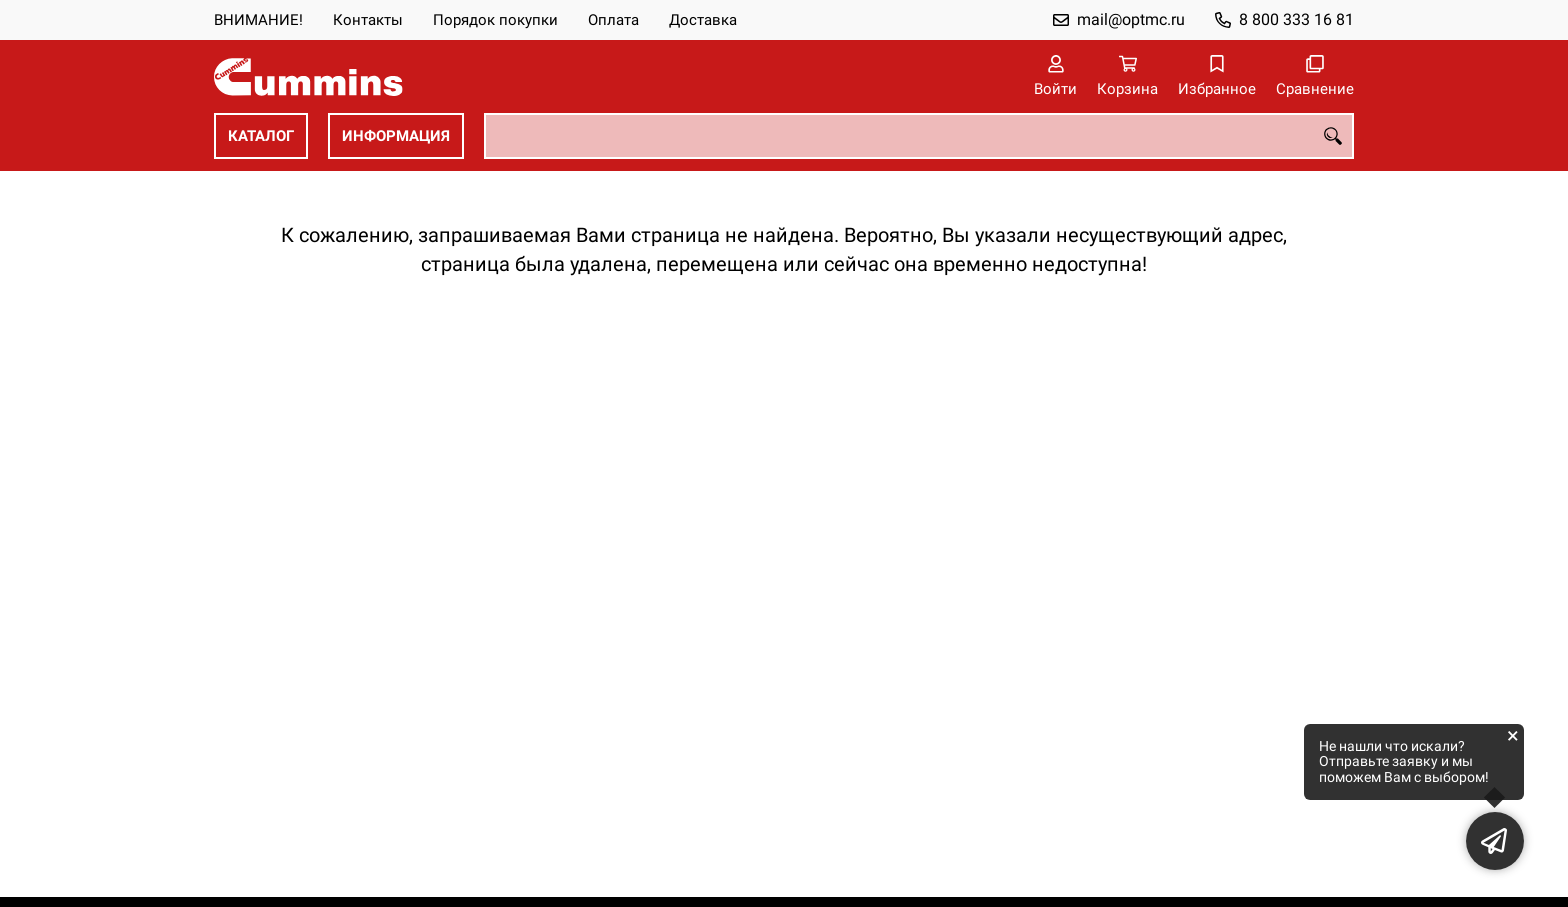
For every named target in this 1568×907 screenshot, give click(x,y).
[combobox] (919, 136)
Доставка (703, 20)
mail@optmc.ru (1131, 19)
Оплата (613, 20)
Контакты (368, 20)
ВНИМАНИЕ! (258, 20)
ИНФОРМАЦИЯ (396, 136)
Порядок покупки (495, 20)
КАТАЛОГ (261, 136)
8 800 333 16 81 (1296, 19)
